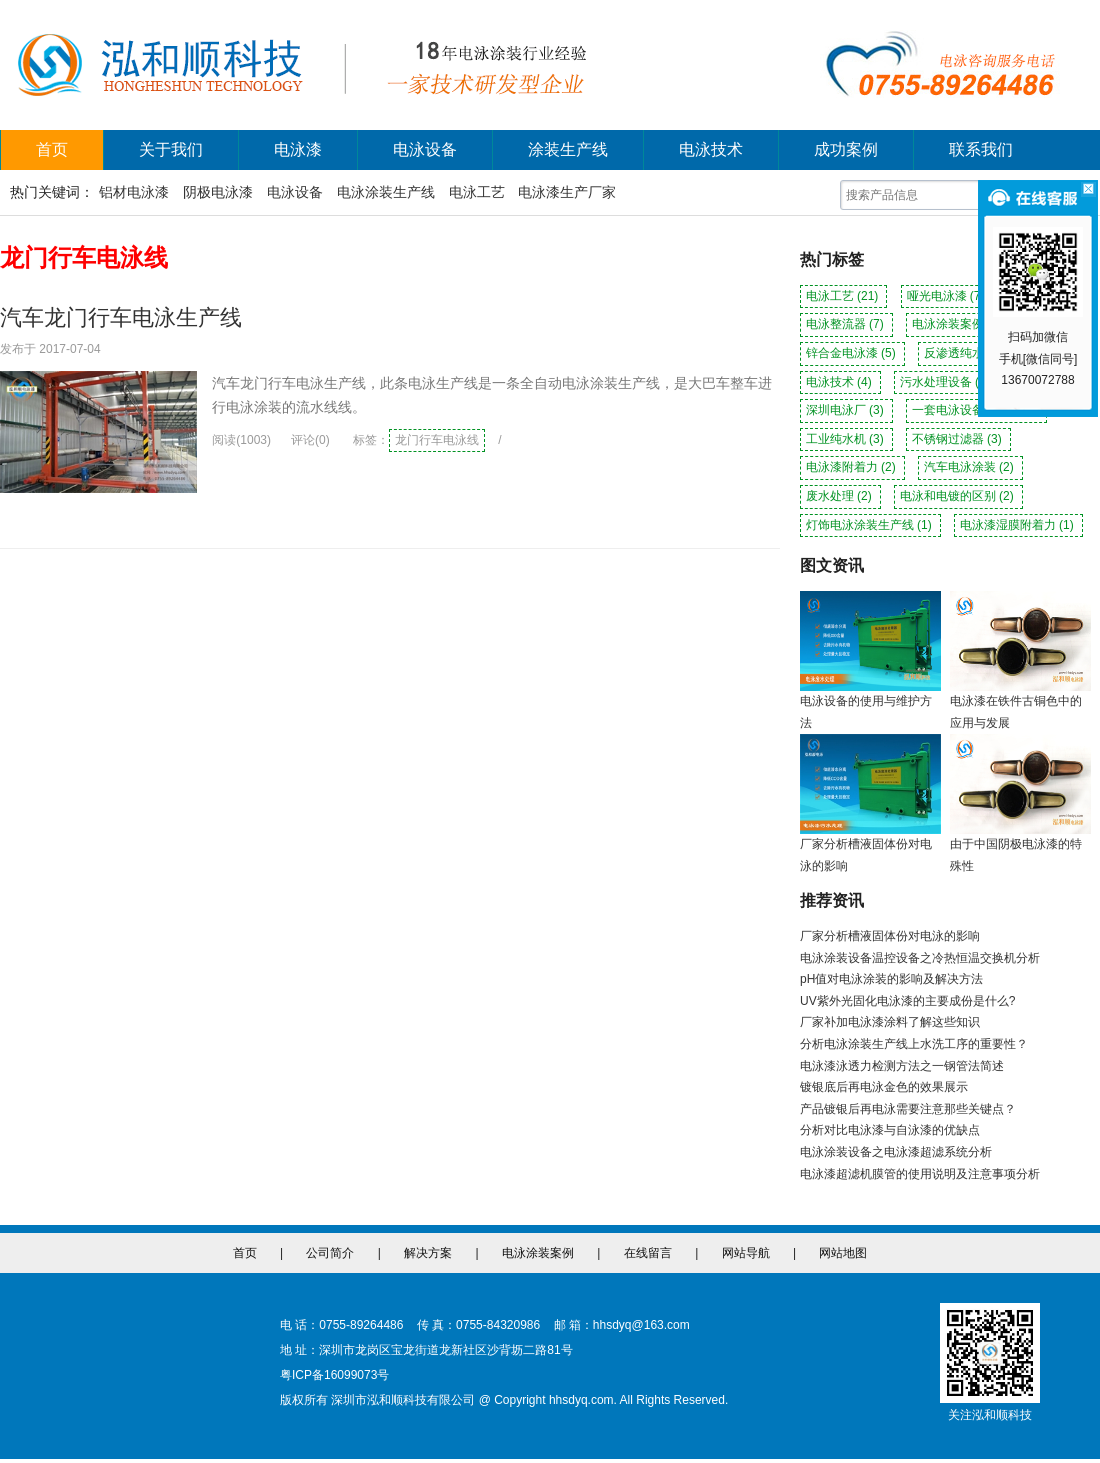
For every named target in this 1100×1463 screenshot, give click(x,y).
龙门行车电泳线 (437, 440)
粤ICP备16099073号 (334, 1375)
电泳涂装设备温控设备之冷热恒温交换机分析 (920, 958)
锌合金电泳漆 (852, 353)
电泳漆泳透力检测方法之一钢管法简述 (902, 1066)
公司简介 (330, 1253)
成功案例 (846, 149)
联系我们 (981, 149)
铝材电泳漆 (134, 192)
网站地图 (843, 1253)
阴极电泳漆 (218, 192)
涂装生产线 (568, 149)
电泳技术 (711, 149)
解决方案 (428, 1253)
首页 (52, 149)
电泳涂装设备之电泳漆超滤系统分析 (896, 1152)
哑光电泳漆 (947, 296)
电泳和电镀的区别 (958, 496)
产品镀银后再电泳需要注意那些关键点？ (908, 1109)
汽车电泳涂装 (970, 467)
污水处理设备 (946, 382)
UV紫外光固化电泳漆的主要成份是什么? (907, 1001)
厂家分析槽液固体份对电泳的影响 (890, 936)
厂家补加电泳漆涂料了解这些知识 (890, 1022)
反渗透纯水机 (970, 353)
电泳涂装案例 (958, 324)
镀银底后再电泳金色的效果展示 (884, 1087)
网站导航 (746, 1253)
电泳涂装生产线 (386, 192)
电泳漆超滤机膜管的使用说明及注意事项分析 (920, 1174)
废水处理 (840, 496)
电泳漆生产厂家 (567, 192)
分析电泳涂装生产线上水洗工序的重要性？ (914, 1044)
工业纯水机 (846, 439)
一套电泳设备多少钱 (976, 410)
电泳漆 (298, 149)
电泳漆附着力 (852, 467)
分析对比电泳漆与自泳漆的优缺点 (890, 1130)
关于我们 (171, 149)
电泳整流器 (846, 324)
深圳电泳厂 (846, 410)
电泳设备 (425, 149)
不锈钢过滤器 (958, 439)
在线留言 (648, 1253)
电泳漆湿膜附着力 (1018, 525)
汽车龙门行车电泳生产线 (121, 317)
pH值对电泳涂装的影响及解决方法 (891, 979)
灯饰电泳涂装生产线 (870, 525)
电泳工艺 (477, 192)
